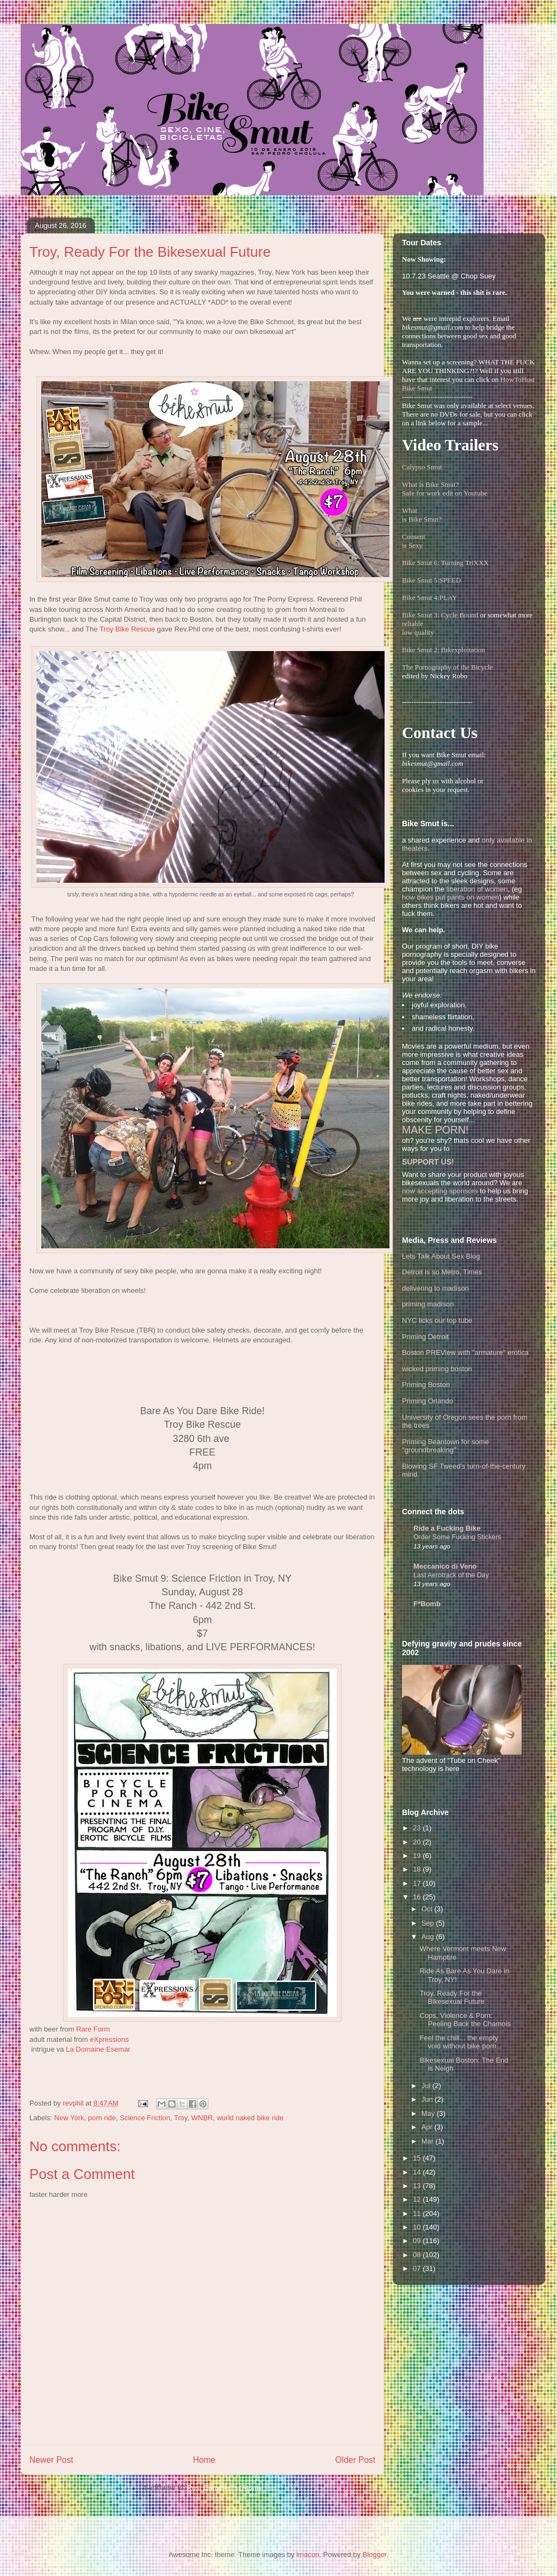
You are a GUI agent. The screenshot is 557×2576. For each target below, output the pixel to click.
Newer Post (51, 2459)
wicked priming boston (437, 1369)
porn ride (102, 2118)
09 (418, 2241)
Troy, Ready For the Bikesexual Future (451, 1997)
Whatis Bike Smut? (422, 514)
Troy (181, 2118)
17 (418, 1883)
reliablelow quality (418, 628)
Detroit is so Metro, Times (442, 1272)
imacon (307, 2554)
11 (418, 2213)
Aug (429, 1937)
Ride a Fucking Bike (447, 1528)
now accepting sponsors (440, 1191)
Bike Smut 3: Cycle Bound (440, 615)
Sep (429, 1923)
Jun (428, 2099)
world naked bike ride (249, 2118)
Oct (428, 1909)
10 (418, 2227)
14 (418, 2172)
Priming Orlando (427, 1401)
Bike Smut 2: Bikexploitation (443, 650)
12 (418, 2199)
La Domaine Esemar (98, 2049)
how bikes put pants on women (450, 897)
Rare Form (93, 2029)
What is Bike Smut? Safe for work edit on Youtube (444, 488)
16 (418, 1897)
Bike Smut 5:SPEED (431, 580)
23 (418, 1828)
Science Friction (145, 2118)
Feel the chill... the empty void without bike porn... (460, 2042)
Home (204, 2459)
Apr (428, 2127)
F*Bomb (427, 1604)
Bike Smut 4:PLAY (429, 597)
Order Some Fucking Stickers (457, 1537)
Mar (429, 2141)
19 (418, 1856)
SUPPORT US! (428, 1161)
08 (418, 2255)
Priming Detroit (425, 1337)
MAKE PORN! (435, 1130)
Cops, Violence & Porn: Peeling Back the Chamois (464, 2019)
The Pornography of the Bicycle (447, 667)
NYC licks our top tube (437, 1320)
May (429, 2113)
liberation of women (477, 889)
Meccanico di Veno (444, 1566)
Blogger (374, 2554)
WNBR (202, 2118)
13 (418, 2186)
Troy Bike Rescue (127, 629)
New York (69, 2118)
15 (418, 2158)
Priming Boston (426, 1384)
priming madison (428, 1304)
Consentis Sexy (413, 540)
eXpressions (109, 2039)
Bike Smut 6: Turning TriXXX (445, 563)
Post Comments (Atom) (224, 2488)
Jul (427, 2086)
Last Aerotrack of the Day (451, 1575)
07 (418, 2268)
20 (418, 1842)
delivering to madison (435, 1288)
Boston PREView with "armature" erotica (465, 1352)
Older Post (355, 2459)
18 (418, 1869)
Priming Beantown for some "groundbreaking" (445, 1446)
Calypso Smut (422, 467)
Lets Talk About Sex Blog (441, 1256)
